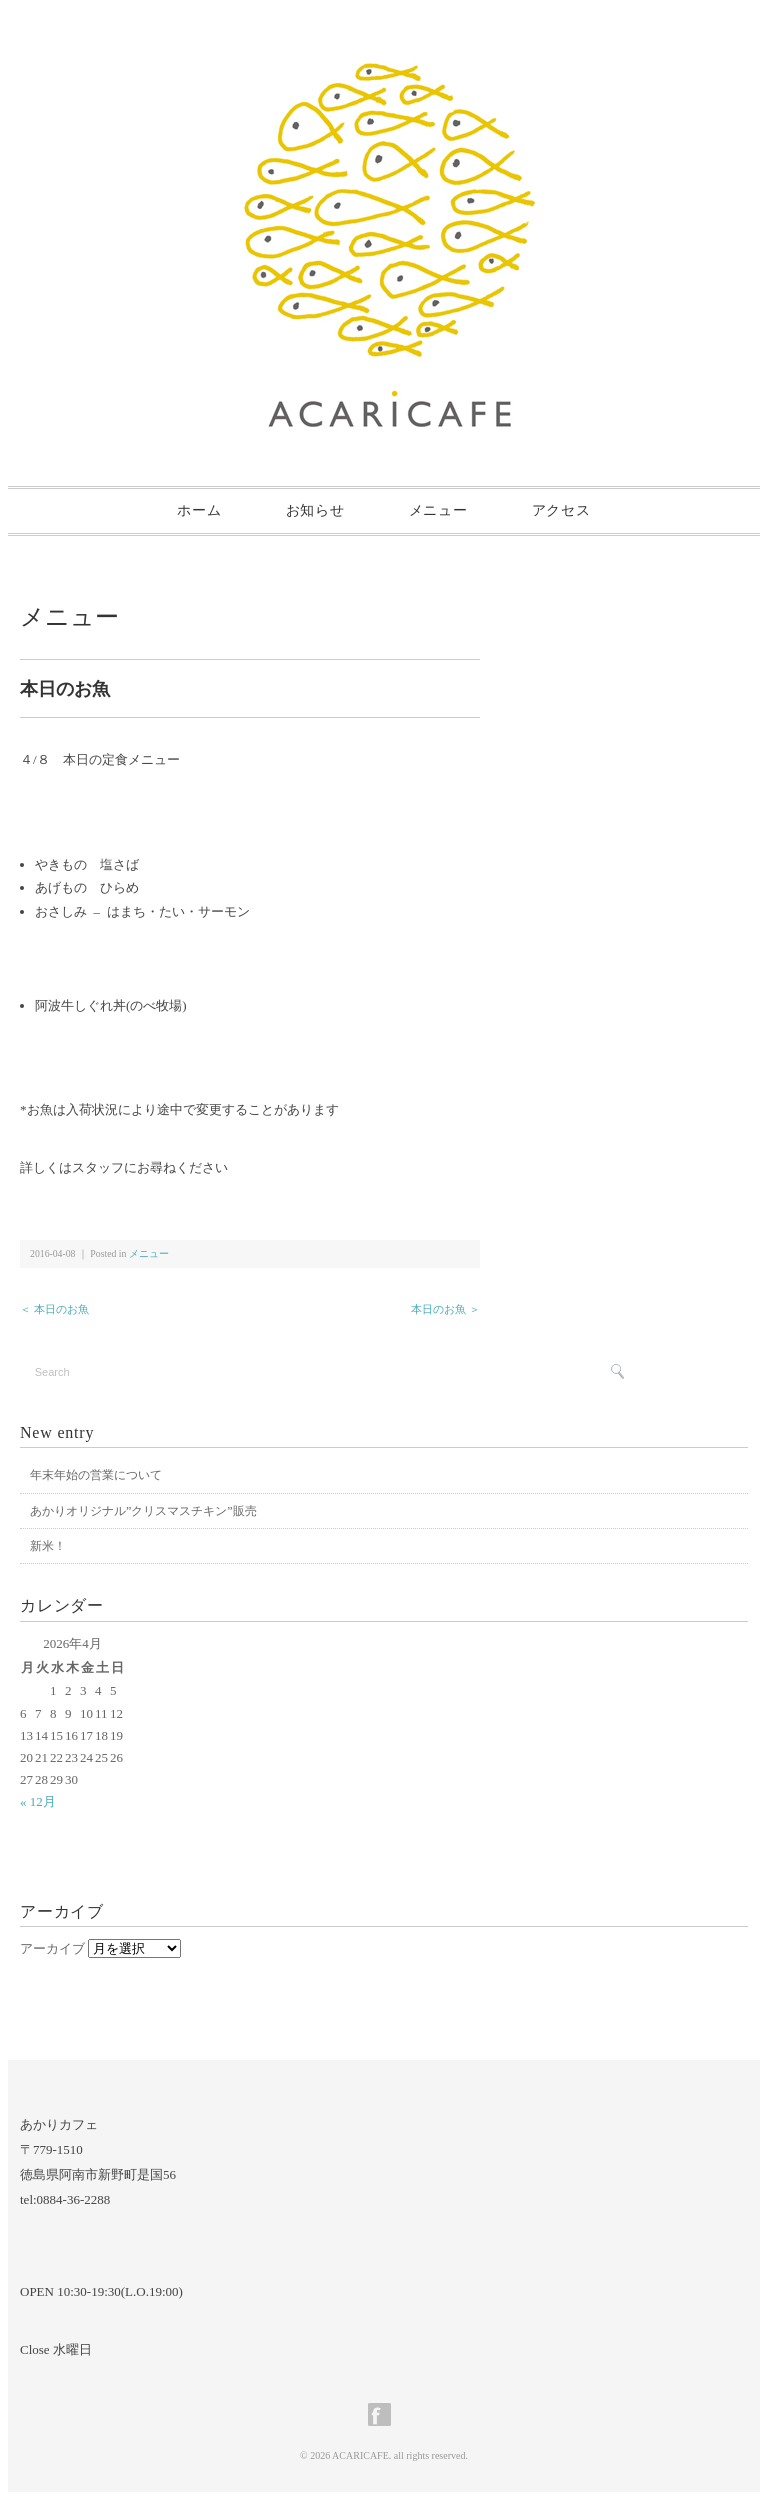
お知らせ (315, 510)
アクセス (561, 510)
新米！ (48, 1546)
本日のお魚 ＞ (445, 1309)
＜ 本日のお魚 (54, 1309)
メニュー (438, 510)
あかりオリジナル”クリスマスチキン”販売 (143, 1511)
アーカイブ (52, 1948)
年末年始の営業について (96, 1475)
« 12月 (38, 1801)
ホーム (199, 510)
